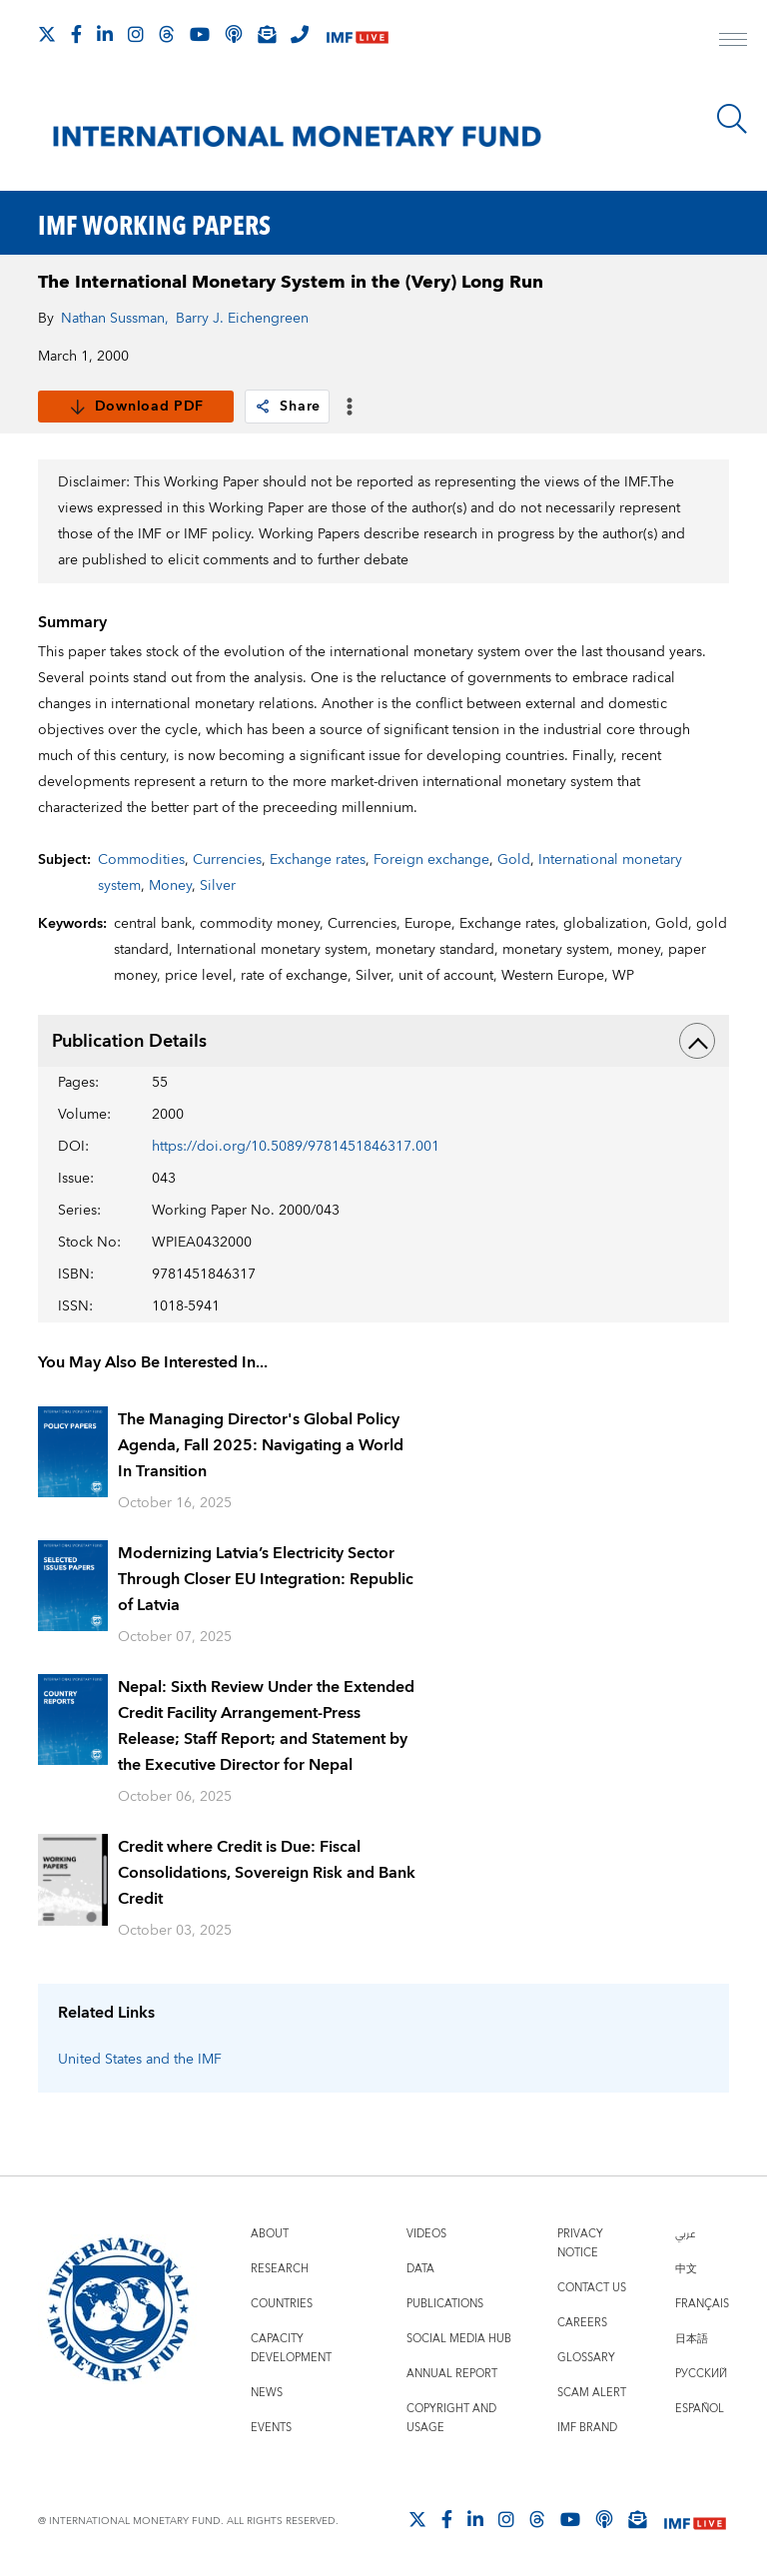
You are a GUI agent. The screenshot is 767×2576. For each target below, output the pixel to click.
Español (699, 2408)
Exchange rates (318, 860)
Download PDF (136, 407)
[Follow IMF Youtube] (200, 34)
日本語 (691, 2338)
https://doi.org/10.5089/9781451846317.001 (295, 1147)
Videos (426, 2233)
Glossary (586, 2357)
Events (271, 2427)
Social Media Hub (458, 2338)
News (267, 2392)
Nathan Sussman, (115, 319)
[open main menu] (733, 42)
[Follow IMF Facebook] (76, 34)
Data (420, 2268)
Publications (444, 2303)
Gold (513, 860)
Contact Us (591, 2287)
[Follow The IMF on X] (47, 34)
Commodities (141, 860)
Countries (282, 2303)
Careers (582, 2322)
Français (702, 2303)
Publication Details (383, 1041)
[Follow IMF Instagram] (136, 34)
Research (280, 2268)
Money (170, 886)
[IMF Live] (357, 35)
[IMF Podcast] (234, 34)
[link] (263, 407)
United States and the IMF (140, 2060)
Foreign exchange (431, 860)
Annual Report (451, 2373)
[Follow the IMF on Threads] (167, 34)
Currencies (227, 860)
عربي (685, 2233)
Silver (218, 886)
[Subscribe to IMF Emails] (267, 34)
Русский (701, 2373)
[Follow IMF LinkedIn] (105, 34)
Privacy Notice (580, 2243)
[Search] (732, 119)
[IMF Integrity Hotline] (300, 34)
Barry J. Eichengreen (242, 319)
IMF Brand (587, 2427)
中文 (686, 2268)
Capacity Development (291, 2348)
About (270, 2233)
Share (287, 407)
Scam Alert (591, 2392)
